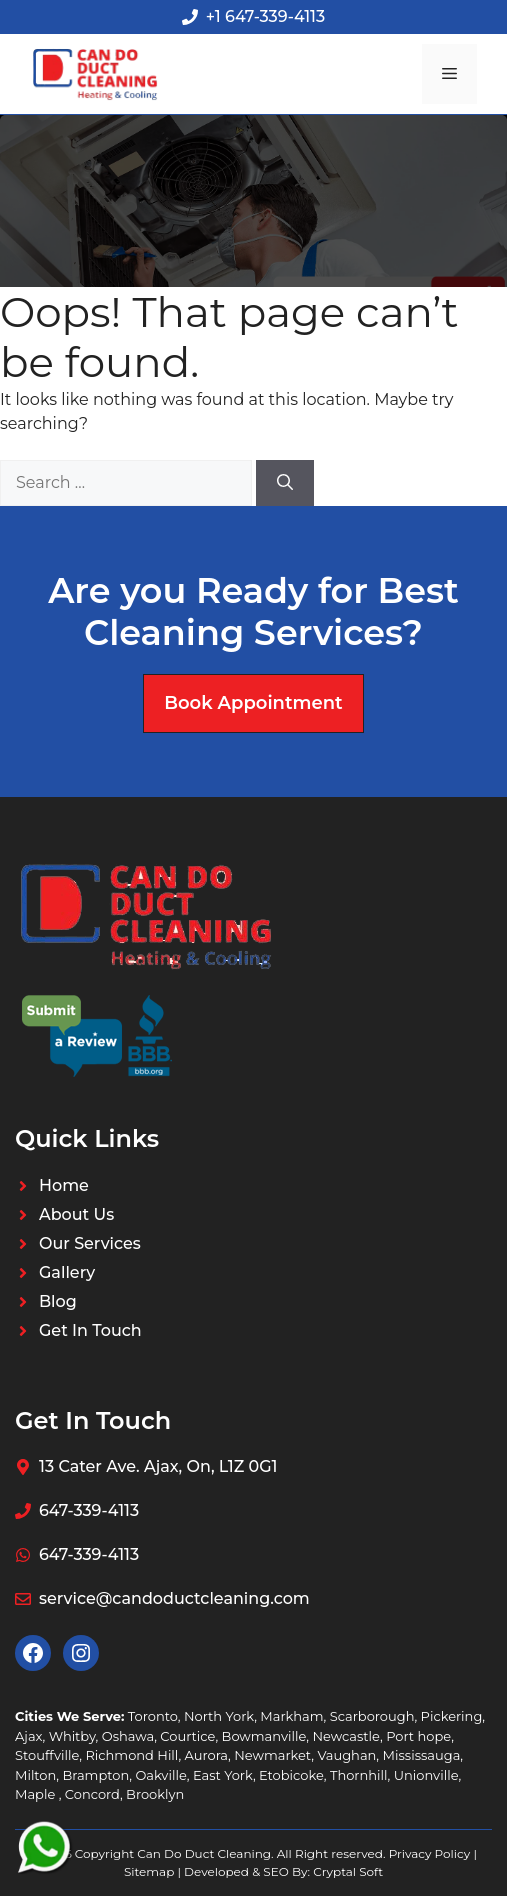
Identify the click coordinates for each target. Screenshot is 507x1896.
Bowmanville (264, 1736)
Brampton (95, 1775)
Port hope (418, 1736)
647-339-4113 (89, 1510)
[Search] (285, 483)
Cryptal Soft (348, 1871)
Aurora (206, 1755)
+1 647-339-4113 (265, 16)
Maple (37, 1794)
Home (64, 1185)
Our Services (90, 1243)
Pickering (452, 1716)
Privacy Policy (430, 1853)
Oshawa (128, 1736)
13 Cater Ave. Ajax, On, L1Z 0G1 (158, 1466)
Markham (291, 1716)
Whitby (72, 1736)
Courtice (187, 1736)
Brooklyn (155, 1794)
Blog (58, 1301)
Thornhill (359, 1775)
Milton (35, 1775)
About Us (76, 1214)
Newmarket (272, 1755)
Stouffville (47, 1755)
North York (219, 1716)
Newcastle (345, 1736)
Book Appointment (253, 703)
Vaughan (346, 1755)
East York (223, 1775)
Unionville (426, 1775)
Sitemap (149, 1871)
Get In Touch (90, 1330)
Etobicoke (291, 1775)
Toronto (153, 1716)
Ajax (29, 1736)
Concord (92, 1794)
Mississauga (422, 1755)
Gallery (67, 1272)
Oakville (160, 1775)
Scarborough (372, 1716)
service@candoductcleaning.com (174, 1598)
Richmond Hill (131, 1755)
